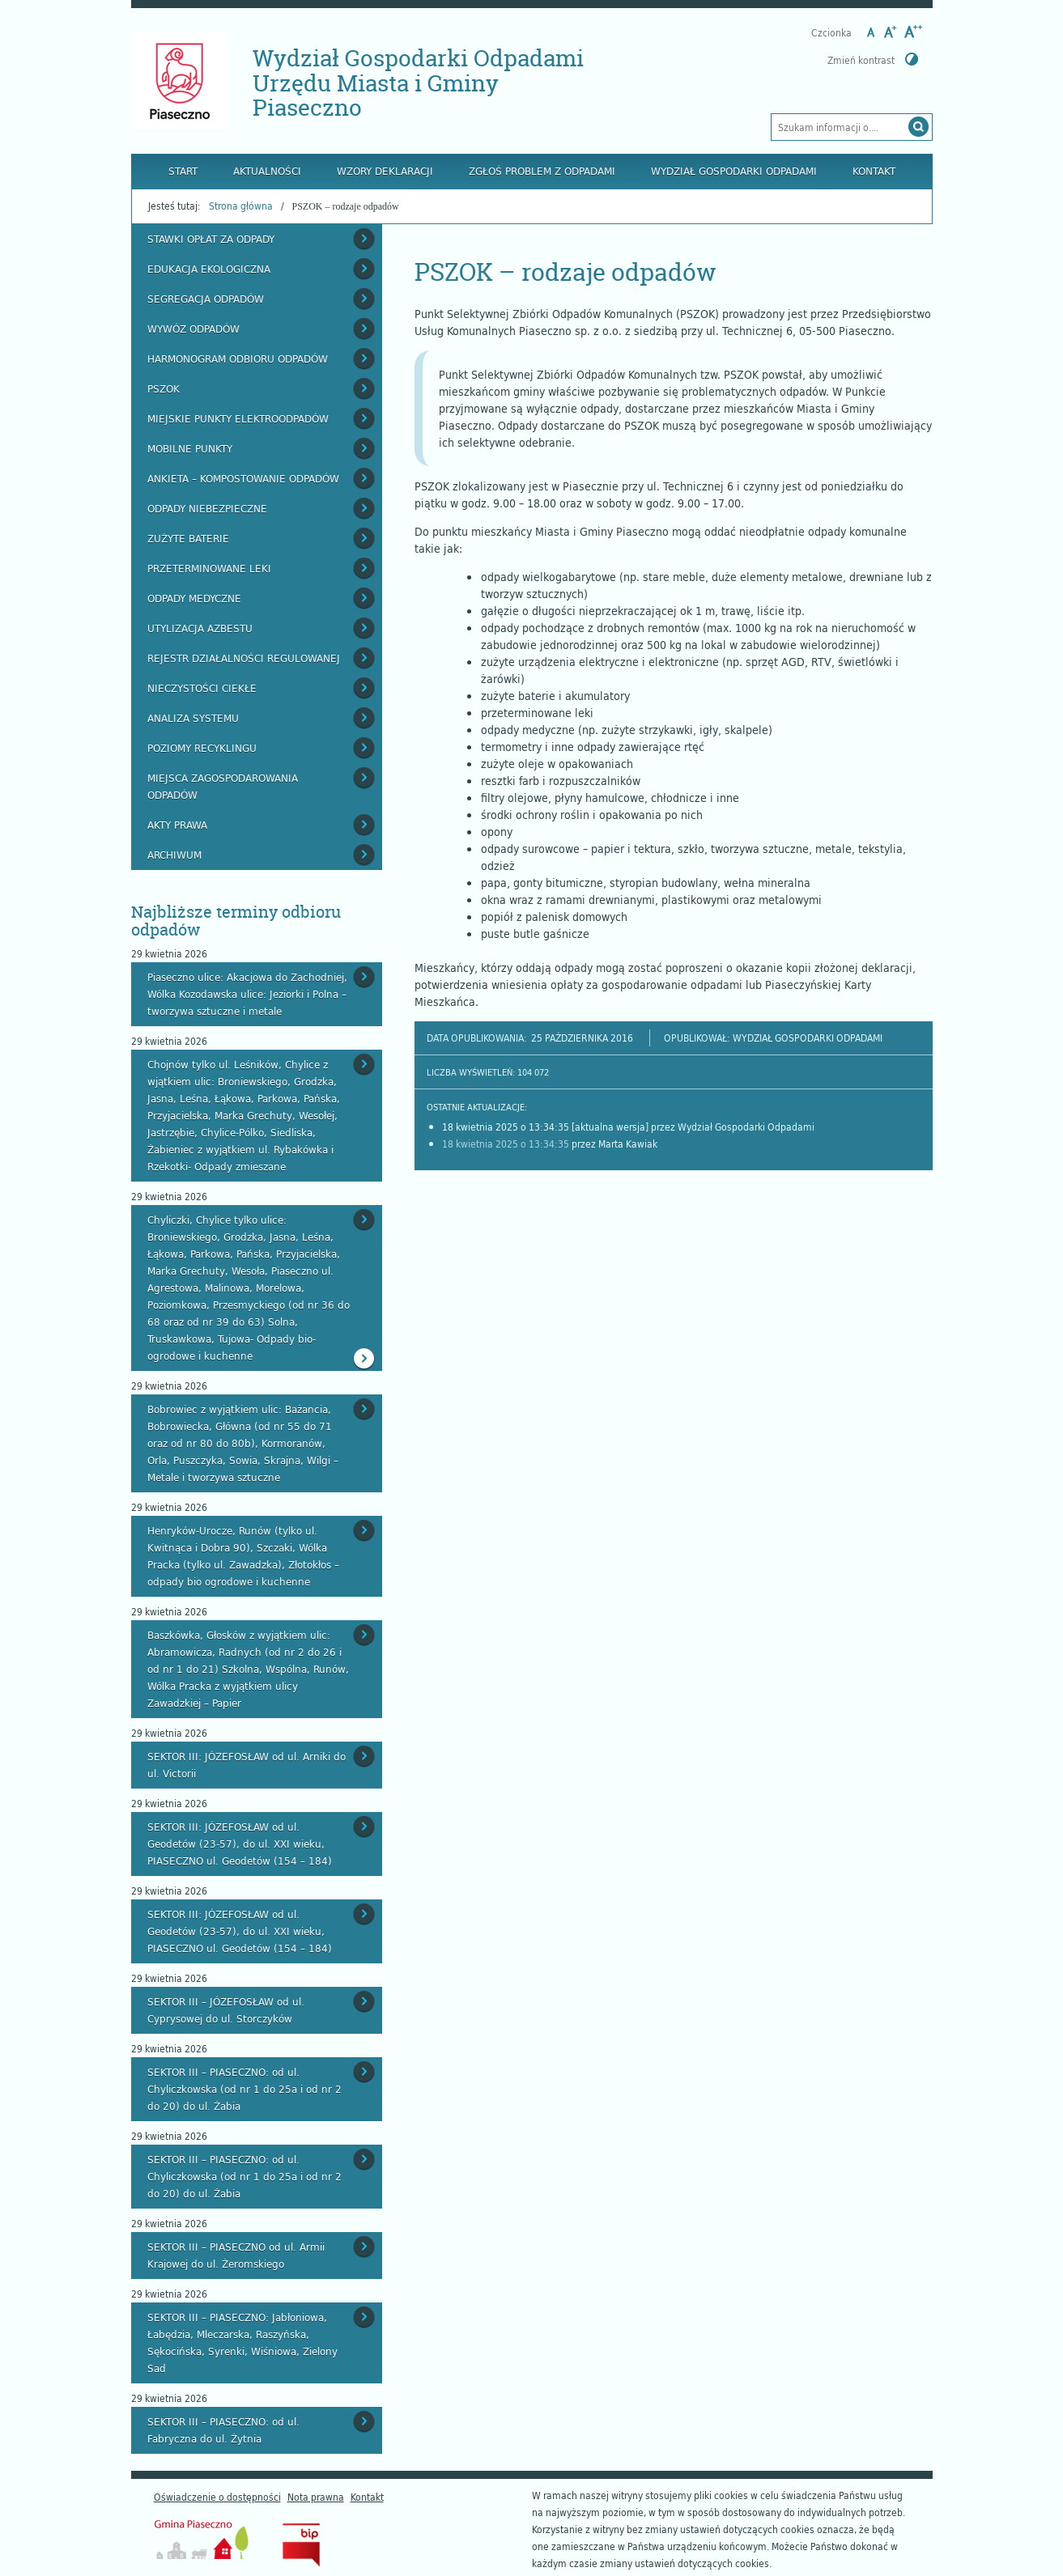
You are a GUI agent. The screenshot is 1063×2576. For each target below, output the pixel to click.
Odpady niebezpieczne (207, 508)
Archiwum (174, 854)
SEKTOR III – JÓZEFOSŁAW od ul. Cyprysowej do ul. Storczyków (225, 2010)
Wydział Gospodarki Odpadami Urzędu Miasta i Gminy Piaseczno (418, 83)
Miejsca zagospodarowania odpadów (222, 786)
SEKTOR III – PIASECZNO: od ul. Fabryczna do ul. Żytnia (223, 2430)
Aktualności (267, 170)
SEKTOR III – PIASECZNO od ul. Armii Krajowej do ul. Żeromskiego (236, 2255)
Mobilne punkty (189, 448)
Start (183, 170)
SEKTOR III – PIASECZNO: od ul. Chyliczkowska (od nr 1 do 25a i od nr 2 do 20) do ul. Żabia (244, 2089)
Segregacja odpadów (205, 298)
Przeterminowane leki (209, 568)
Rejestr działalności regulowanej (243, 658)
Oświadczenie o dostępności (217, 2496)
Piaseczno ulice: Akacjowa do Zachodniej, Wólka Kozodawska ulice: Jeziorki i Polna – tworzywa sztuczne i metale (247, 994)
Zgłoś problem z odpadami (542, 170)
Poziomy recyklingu (202, 748)
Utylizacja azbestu (200, 628)
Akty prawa (177, 824)
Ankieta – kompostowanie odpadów (243, 478)
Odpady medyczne (194, 598)
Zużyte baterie (188, 538)
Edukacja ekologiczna (208, 268)
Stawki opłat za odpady (210, 238)
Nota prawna (315, 2496)
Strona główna (241, 205)
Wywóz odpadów (193, 328)
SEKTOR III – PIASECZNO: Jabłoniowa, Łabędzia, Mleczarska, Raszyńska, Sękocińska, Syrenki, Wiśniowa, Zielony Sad (242, 2342)
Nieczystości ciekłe (202, 688)
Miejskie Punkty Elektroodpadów (238, 418)
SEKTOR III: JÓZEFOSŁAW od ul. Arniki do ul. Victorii (246, 1764)
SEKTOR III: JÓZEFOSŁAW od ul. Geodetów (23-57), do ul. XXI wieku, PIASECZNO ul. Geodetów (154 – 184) (239, 1843)
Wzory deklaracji (385, 170)
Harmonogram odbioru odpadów (237, 358)
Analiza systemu (193, 718)
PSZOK (163, 388)
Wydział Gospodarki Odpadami (734, 170)
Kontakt (874, 170)
